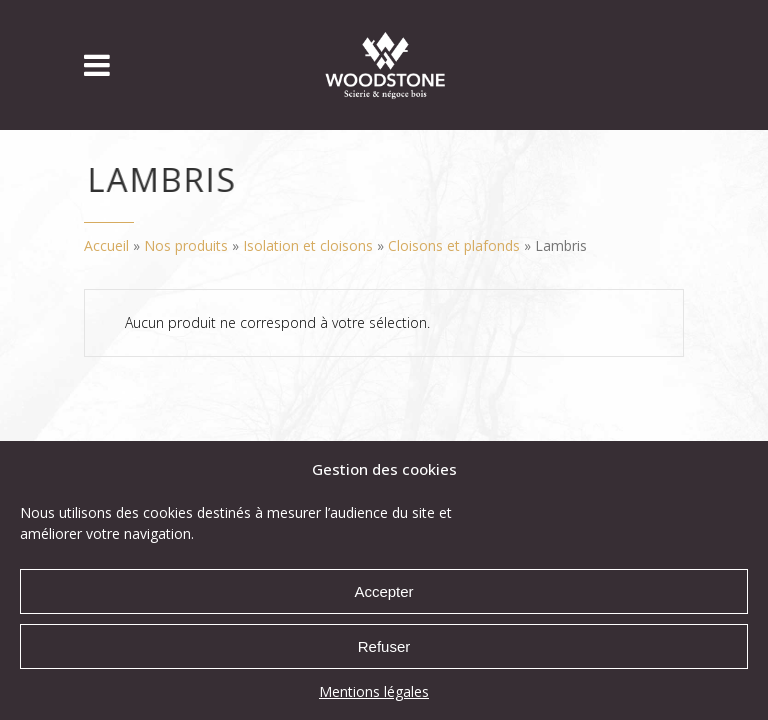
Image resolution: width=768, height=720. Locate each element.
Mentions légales (374, 691)
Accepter (383, 591)
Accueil (106, 245)
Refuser (384, 646)
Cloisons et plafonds (454, 245)
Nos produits (186, 245)
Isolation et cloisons (308, 245)
